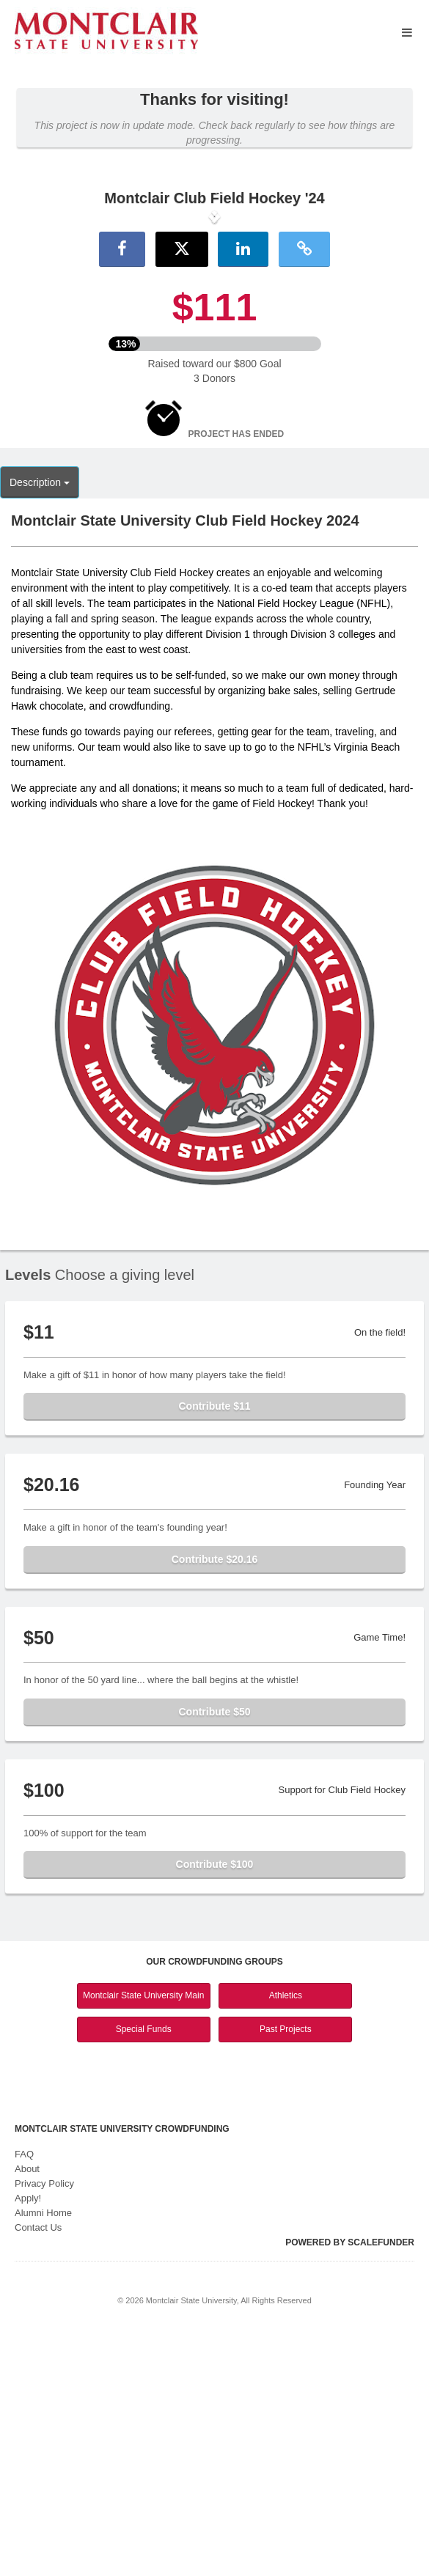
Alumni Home (43, 2453)
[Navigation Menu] (406, 32)
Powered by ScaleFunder (349, 2483)
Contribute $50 (214, 1952)
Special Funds (144, 2270)
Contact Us (38, 2467)
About (27, 2409)
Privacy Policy (44, 2423)
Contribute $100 (215, 2105)
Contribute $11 (214, 1647)
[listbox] (214, 336)
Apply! (28, 2438)
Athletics (285, 2236)
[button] (32, 336)
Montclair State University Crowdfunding (122, 2369)
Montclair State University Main (143, 2236)
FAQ (24, 2394)
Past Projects (286, 2270)
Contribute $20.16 (214, 1800)
